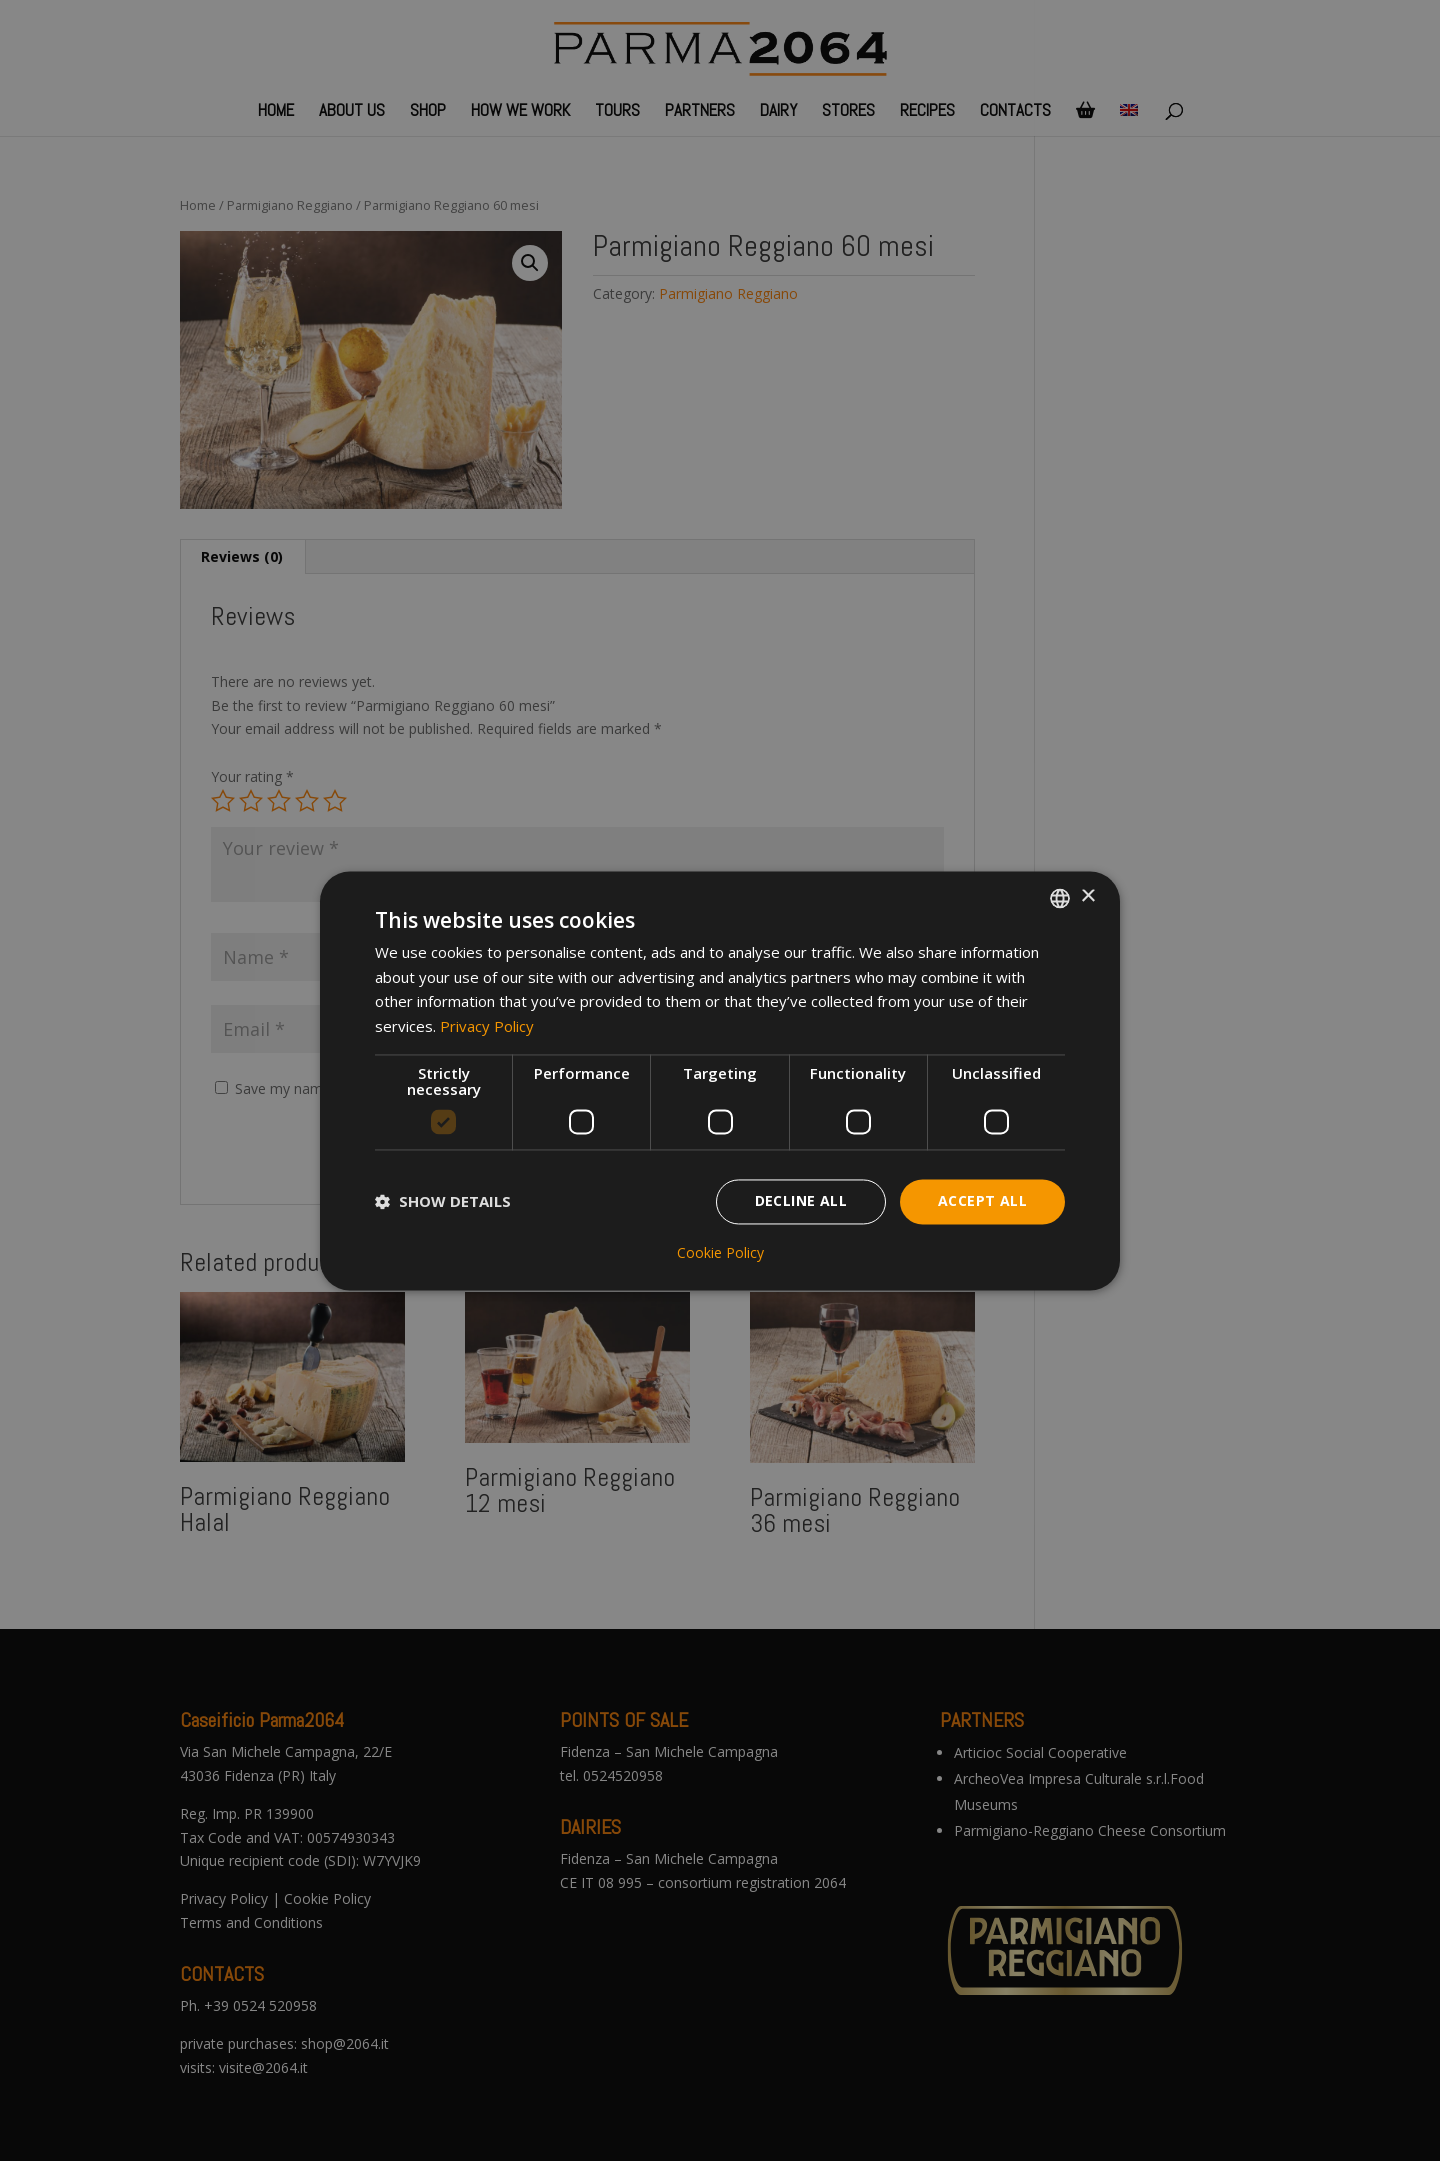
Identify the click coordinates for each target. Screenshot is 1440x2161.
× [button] (1087, 896)
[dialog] (720, 1080)
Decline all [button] (801, 1200)
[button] (443, 1202)
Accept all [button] (982, 1200)
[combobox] (1060, 898)
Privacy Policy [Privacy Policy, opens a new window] (487, 1027)
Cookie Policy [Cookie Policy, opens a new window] (720, 1253)
